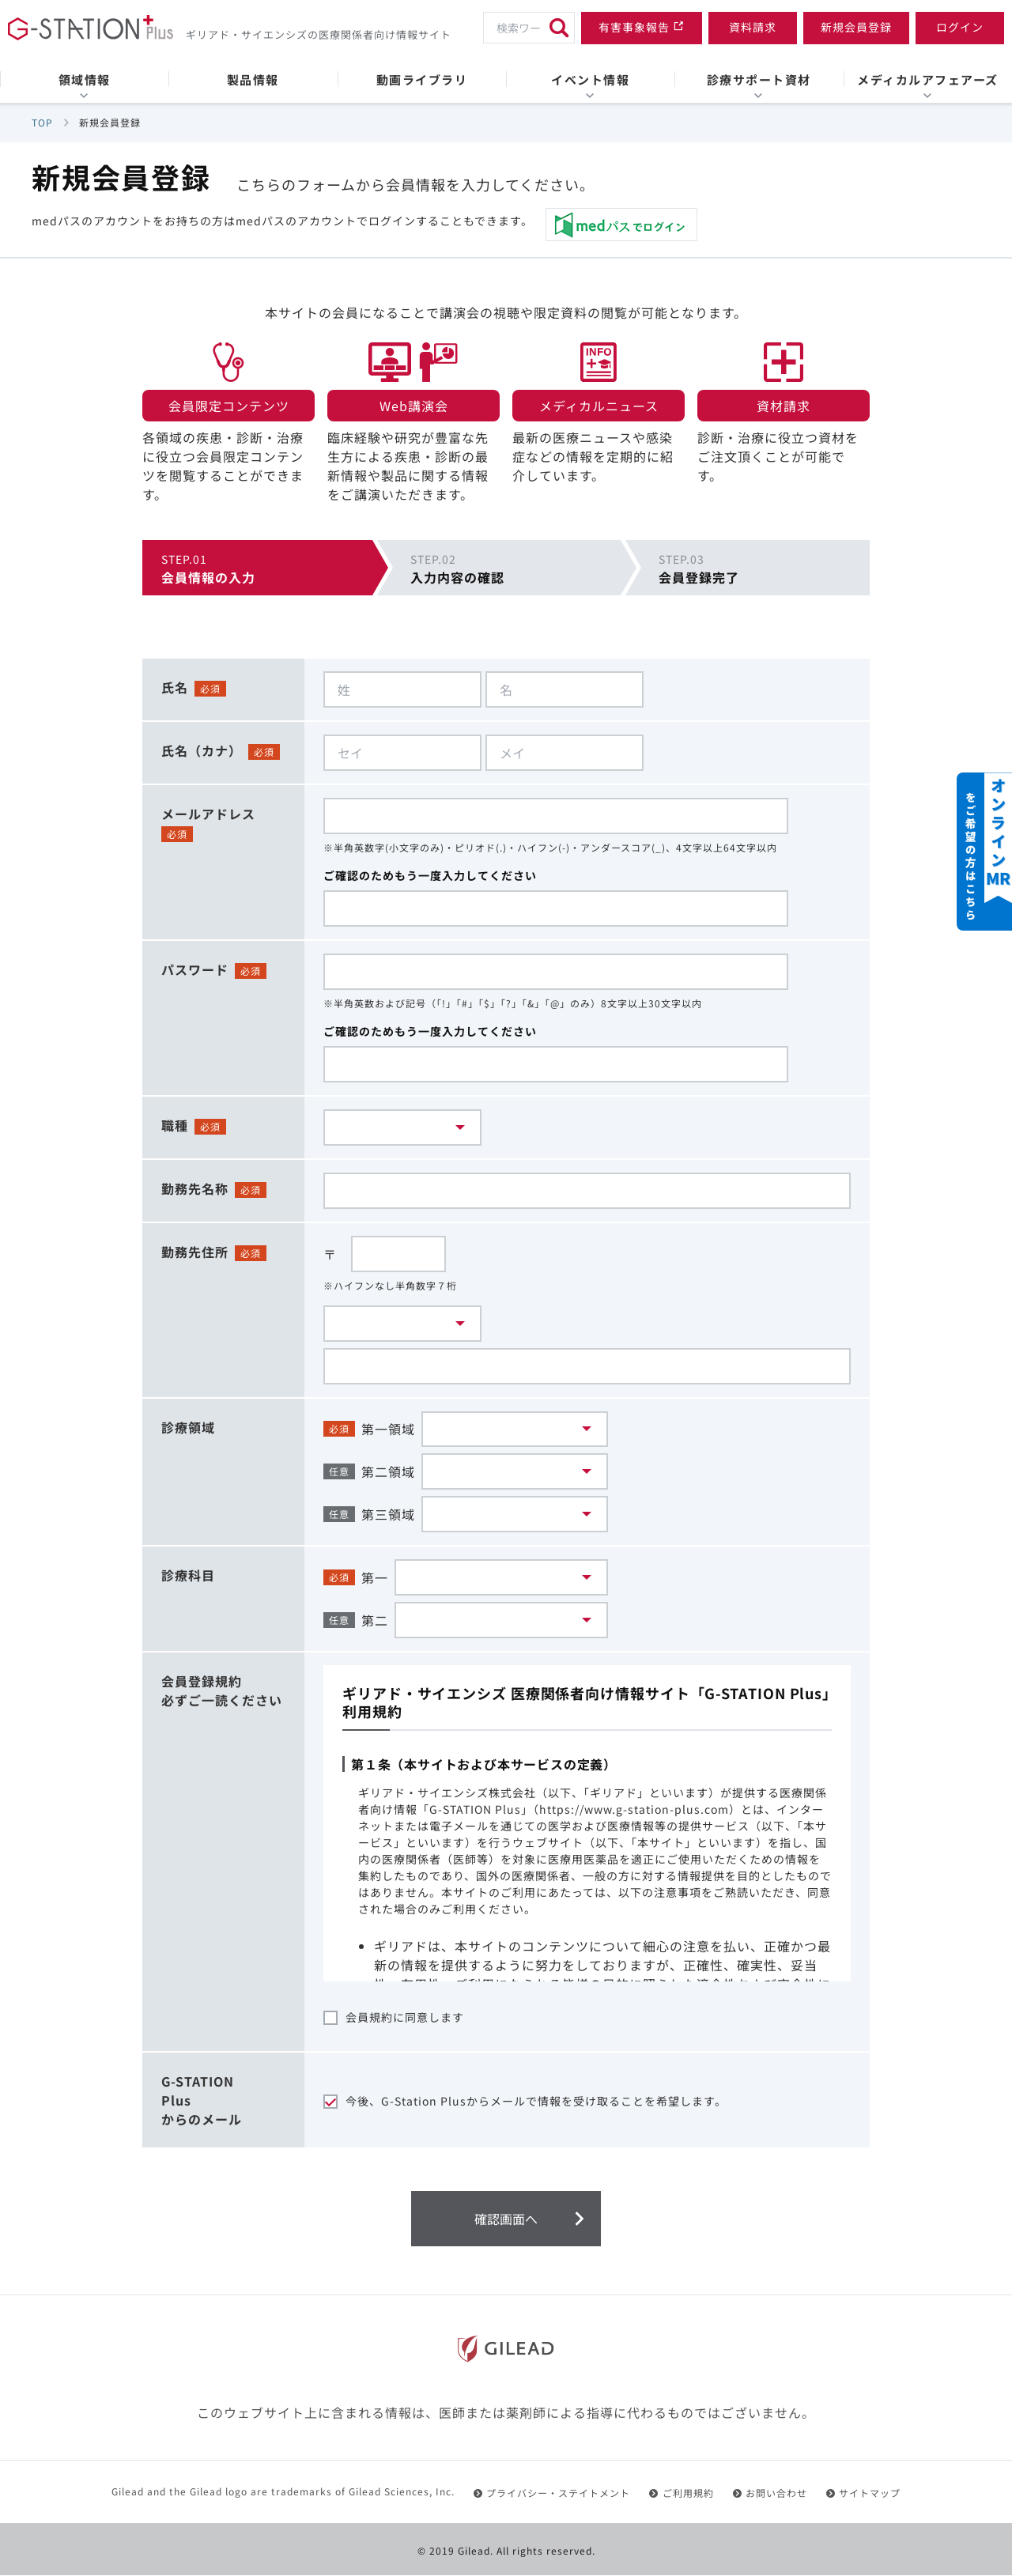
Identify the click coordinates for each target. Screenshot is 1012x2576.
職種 (174, 1125)
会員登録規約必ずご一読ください (221, 1691)
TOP (42, 122)
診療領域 (188, 1427)
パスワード (194, 969)
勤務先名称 (194, 1188)
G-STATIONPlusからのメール (201, 2100)
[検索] (559, 28)
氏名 (174, 687)
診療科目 (188, 1575)
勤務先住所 (194, 1251)
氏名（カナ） (201, 750)
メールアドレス (208, 813)
